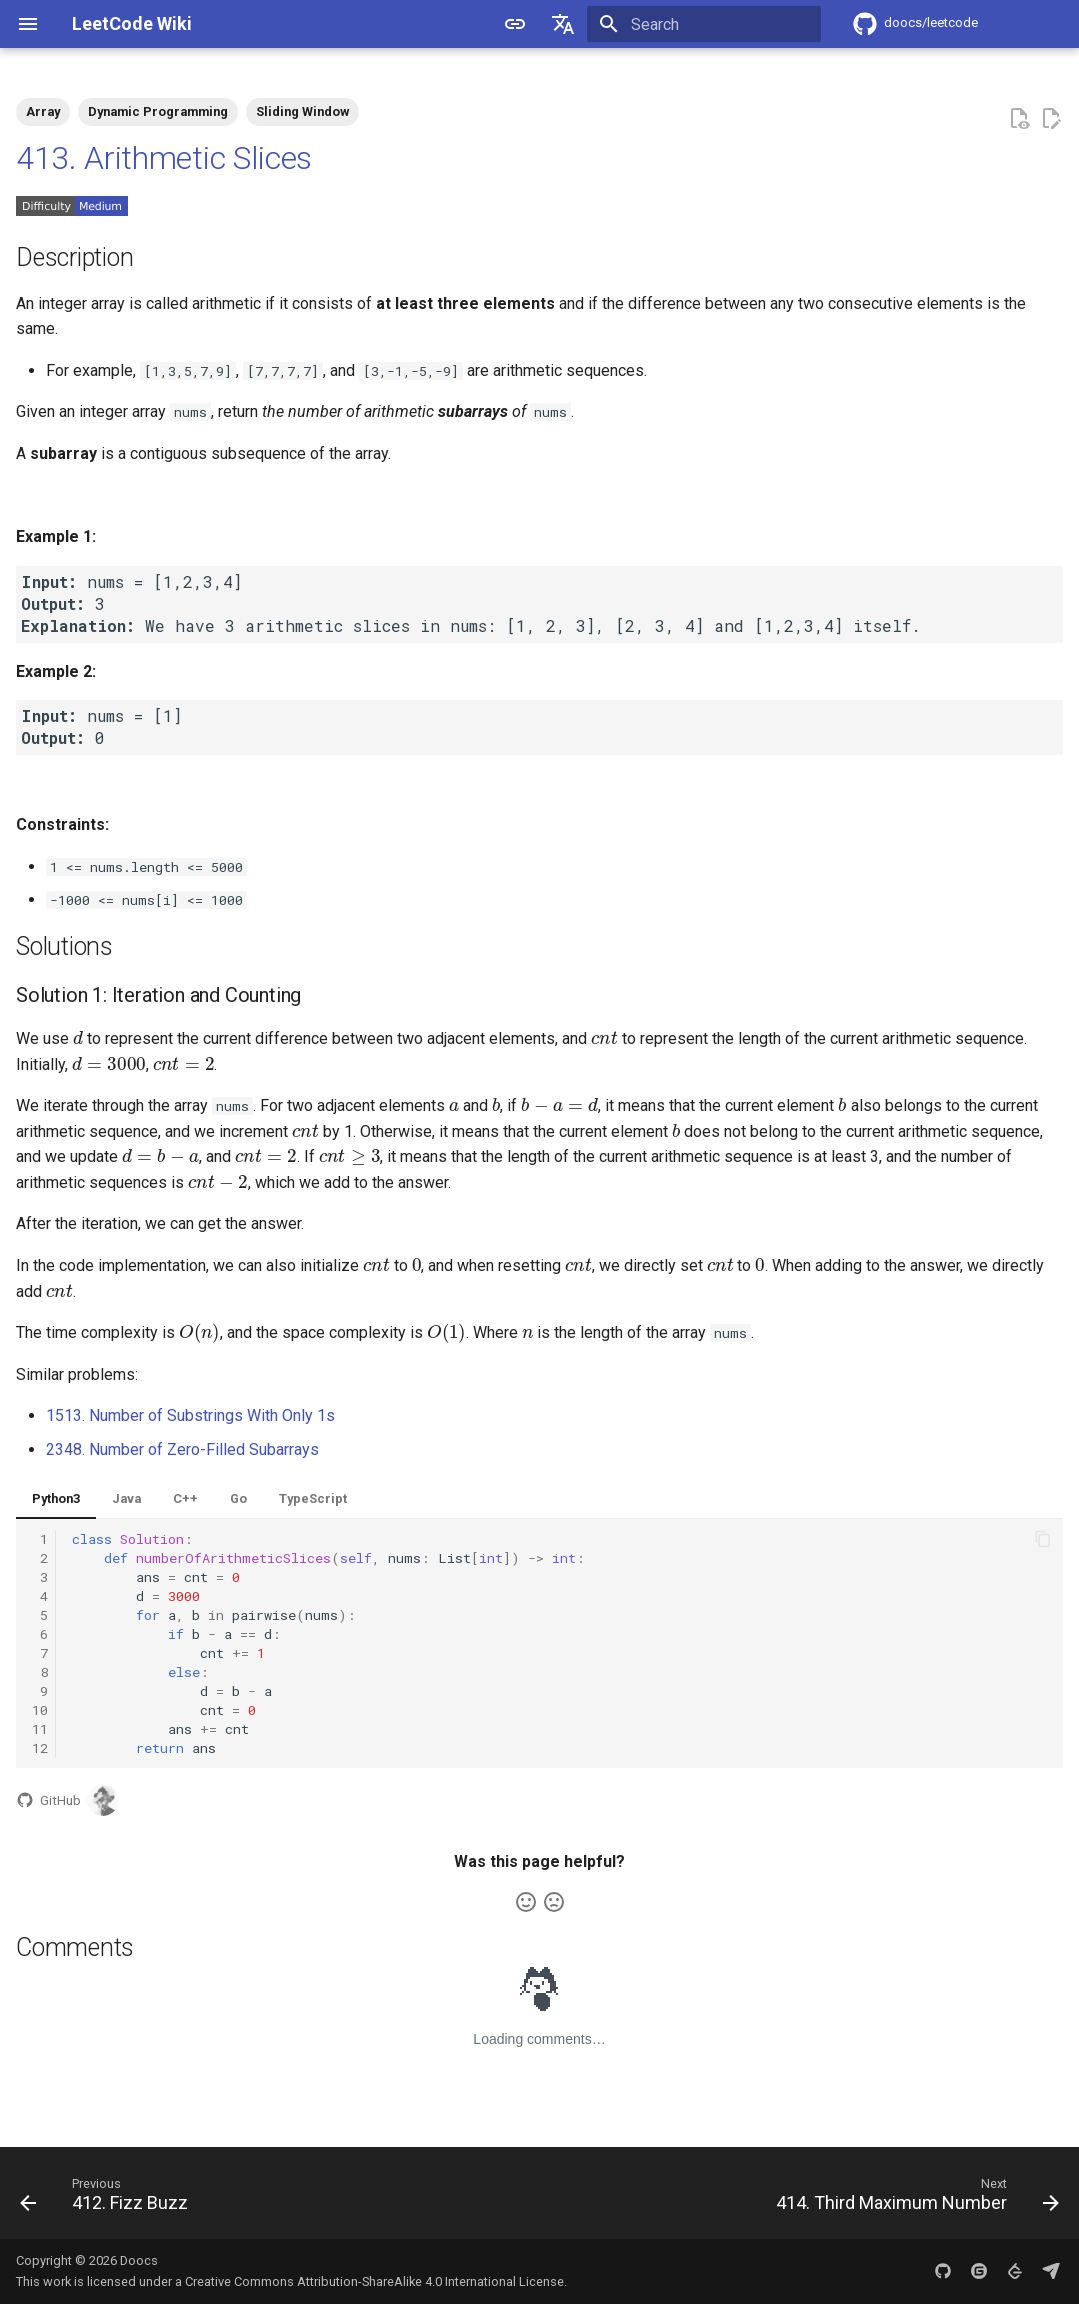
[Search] (704, 24)
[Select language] (563, 24)
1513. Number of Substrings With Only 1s (190, 1415)
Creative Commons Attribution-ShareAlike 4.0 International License (374, 2281)
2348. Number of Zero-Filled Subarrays (182, 1449)
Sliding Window (302, 111)
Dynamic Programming (158, 111)
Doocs (139, 2260)
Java (126, 1498)
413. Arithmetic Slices (164, 158)
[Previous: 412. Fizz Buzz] (108, 2199)
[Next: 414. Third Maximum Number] (913, 2199)
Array (43, 111)
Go (238, 1498)
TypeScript (313, 1498)
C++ (185, 1498)
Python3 (56, 1498)
